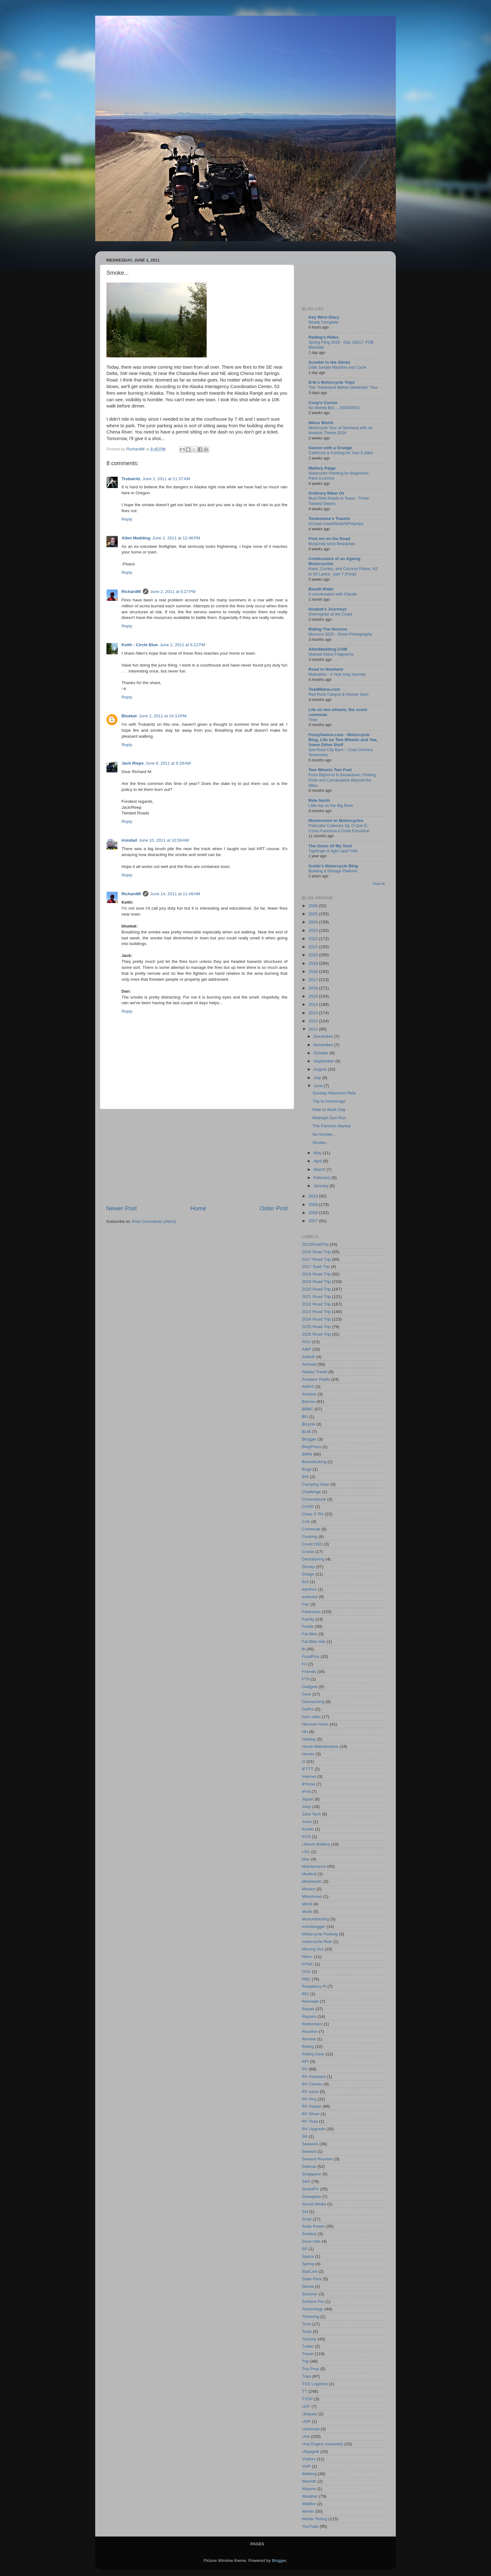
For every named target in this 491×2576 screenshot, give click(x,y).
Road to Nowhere (325, 669)
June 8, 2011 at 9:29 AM (168, 763)
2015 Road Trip (316, 1251)
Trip (305, 2361)
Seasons (310, 2144)
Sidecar (309, 2166)
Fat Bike (310, 1634)
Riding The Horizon (327, 629)
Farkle (308, 1626)
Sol (305, 2211)
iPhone (308, 1784)
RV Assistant (314, 2076)
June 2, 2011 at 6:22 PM (182, 644)
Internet (309, 1776)
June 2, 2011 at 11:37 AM (166, 478)
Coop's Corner (323, 402)
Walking (309, 2473)
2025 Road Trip (316, 1326)
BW (305, 1476)
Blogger (309, 1439)
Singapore (311, 2174)
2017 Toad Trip (316, 1266)
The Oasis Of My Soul (330, 846)
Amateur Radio (316, 1379)
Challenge (311, 1491)
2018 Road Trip (316, 1274)
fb (303, 1649)
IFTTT (307, 1769)
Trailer (308, 2346)
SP (305, 2248)
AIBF (306, 1349)
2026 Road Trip (316, 1334)
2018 (313, 971)
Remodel (310, 2001)
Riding (308, 2046)
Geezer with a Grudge (330, 447)
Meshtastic (312, 1881)
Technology (312, 2309)
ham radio (311, 1716)
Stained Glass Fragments (331, 654)
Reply (126, 519)
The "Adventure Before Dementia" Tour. (343, 387)
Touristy (309, 2339)
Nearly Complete (323, 322)
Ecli (305, 1581)
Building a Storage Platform (332, 871)
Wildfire (309, 2503)
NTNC (308, 1964)
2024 (313, 922)
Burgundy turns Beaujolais (331, 543)
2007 (313, 1220)
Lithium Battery (316, 1844)
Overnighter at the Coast (330, 614)
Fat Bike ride (314, 1641)
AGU (306, 1341)
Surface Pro (313, 2301)
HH (305, 1731)
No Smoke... (324, 1134)
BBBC (307, 1409)
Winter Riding (314, 2518)
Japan (307, 1799)
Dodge (308, 1574)
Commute (311, 1529)
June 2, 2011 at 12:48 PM (176, 538)
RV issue (310, 2091)
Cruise (308, 1551)
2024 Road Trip (316, 1319)
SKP (306, 2181)
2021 (313, 946)
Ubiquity (309, 2414)
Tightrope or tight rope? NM (332, 851)
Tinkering (310, 2316)
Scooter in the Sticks (329, 362)
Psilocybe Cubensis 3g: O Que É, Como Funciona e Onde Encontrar (339, 828)
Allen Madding (135, 538)
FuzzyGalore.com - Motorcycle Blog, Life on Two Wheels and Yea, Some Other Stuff (343, 739)
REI (305, 1994)
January (321, 1185)
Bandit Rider (320, 589)
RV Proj (309, 2099)
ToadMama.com (324, 689)
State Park (312, 2279)
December (323, 1036)
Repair (308, 2009)
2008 (313, 1212)
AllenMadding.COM (327, 649)
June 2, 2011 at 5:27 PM (173, 591)
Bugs (307, 1469)
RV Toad (310, 2121)
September (324, 1061)
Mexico (308, 1889)
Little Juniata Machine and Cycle (337, 367)
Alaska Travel (314, 1371)
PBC (306, 1979)
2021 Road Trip (316, 1296)
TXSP (307, 2399)
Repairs (309, 2016)
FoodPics (310, 1656)
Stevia (308, 2286)
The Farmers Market (332, 1126)
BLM (306, 1431)
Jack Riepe (132, 763)
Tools (307, 2331)
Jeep (306, 1806)
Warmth (309, 2481)
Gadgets (310, 1686)
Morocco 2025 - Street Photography (340, 634)
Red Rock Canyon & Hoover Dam (338, 694)
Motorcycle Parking (320, 1934)
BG (305, 1416)
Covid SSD (312, 1544)
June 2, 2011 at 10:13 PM (163, 716)
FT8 (305, 1679)
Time (312, 719)
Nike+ (307, 1956)
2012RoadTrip (315, 1244)
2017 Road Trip (316, 1259)
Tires (306, 2324)
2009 (313, 1204)
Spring (308, 2264)
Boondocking (314, 1461)
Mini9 (307, 1904)
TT (304, 2391)
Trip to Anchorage (329, 1101)
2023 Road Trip (316, 1311)
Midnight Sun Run (329, 1117)
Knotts (308, 1829)
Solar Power (313, 2226)
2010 (313, 1196)
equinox (309, 1589)
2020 (313, 955)
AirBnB (308, 1356)
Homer (308, 1754)
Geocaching (313, 1701)
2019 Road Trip (316, 1281)
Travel (307, 2353)
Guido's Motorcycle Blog (333, 866)
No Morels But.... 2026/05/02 (333, 407)
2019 (313, 963)
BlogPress (311, 1446)
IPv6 (306, 1791)
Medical (309, 1874)
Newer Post (121, 1208)
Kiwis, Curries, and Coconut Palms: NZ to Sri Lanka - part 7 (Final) (343, 571)
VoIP (306, 2466)
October (321, 1053)
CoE (306, 1521)
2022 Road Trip (316, 1304)
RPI (305, 2061)
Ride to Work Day (329, 1109)
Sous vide (311, 2241)
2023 (313, 930)
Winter (308, 2511)
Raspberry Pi (314, 1986)
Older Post (274, 1208)
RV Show (310, 2113)
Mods (307, 1911)
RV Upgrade (313, 2129)
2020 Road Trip (316, 1289)
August (320, 1069)
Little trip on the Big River (330, 805)
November (323, 1044)
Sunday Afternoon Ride (334, 1093)
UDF (306, 2421)
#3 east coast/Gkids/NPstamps (335, 523)
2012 (313, 1021)
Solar (307, 2219)
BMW (307, 1454)
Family (308, 1619)
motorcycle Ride (317, 1941)
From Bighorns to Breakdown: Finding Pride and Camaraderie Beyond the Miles (342, 779)
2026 (313, 905)
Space (308, 2256)
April (318, 1161)
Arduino (309, 1394)
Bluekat (129, 716)
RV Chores (312, 2084)
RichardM (131, 591)
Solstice (309, 2233)
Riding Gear (313, 2054)
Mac (306, 1859)
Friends (309, 1671)
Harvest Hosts (315, 1724)
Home (198, 1208)
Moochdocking (315, 1919)
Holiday (309, 1739)
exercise (310, 1596)
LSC (306, 1851)
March (319, 1169)
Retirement (312, 2024)
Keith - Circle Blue (139, 644)
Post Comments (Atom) (154, 1221)
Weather (310, 2496)
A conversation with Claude (332, 594)
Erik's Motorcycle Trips (331, 382)
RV (305, 2069)
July (317, 1077)
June (318, 1085)
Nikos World (320, 422)
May (318, 1152)
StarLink (310, 2271)
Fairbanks (311, 1611)
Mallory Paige (322, 468)
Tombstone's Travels (329, 518)
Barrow (308, 1401)
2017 (313, 979)
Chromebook (314, 1499)
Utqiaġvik (310, 2451)
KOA (306, 1836)
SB (305, 2136)
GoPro (308, 1709)
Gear (306, 1694)
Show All (379, 884)
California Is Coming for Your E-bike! (340, 452)
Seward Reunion (317, 2159)
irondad (129, 840)
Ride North (319, 800)
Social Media (314, 2204)
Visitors (309, 2459)
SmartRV (310, 2189)
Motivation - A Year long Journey (337, 674)
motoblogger (313, 1926)
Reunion (310, 2031)
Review (309, 2039)
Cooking (310, 1536)
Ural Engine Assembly (322, 2444)
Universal (310, 2429)
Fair (305, 1604)
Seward (309, 2151)
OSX (306, 1971)
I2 (303, 1761)
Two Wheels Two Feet (330, 769)
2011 (313, 1029)
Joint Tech (311, 1814)
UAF (306, 2406)
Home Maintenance (320, 1746)
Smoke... (321, 1142)
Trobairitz (131, 478)
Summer (310, 2294)
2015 (313, 996)
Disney (308, 1566)
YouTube (310, 2526)
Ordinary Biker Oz (326, 493)
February (322, 1177)
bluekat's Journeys (327, 609)
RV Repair (311, 2106)
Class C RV (313, 1514)
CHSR (308, 1506)
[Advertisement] (197, 1157)
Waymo (309, 2488)
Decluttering (313, 1559)
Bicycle (308, 1424)
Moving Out (312, 1949)
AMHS (308, 1386)
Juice (307, 1821)
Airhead (309, 1364)
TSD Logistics (315, 2383)
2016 (313, 988)
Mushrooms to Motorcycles (336, 820)
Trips (306, 2376)
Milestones (312, 1896)
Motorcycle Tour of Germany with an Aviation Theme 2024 (340, 430)
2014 (313, 1004)
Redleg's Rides (323, 337)
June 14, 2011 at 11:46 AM (175, 893)
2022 (313, 938)
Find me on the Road (329, 538)
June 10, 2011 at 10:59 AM (164, 840)
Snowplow (311, 2196)
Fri (304, 1664)
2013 (313, 1012)
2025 (313, 913)
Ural (306, 2436)
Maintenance (314, 1866)
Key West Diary (323, 317)
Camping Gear (315, 1484)
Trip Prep (310, 2368)
